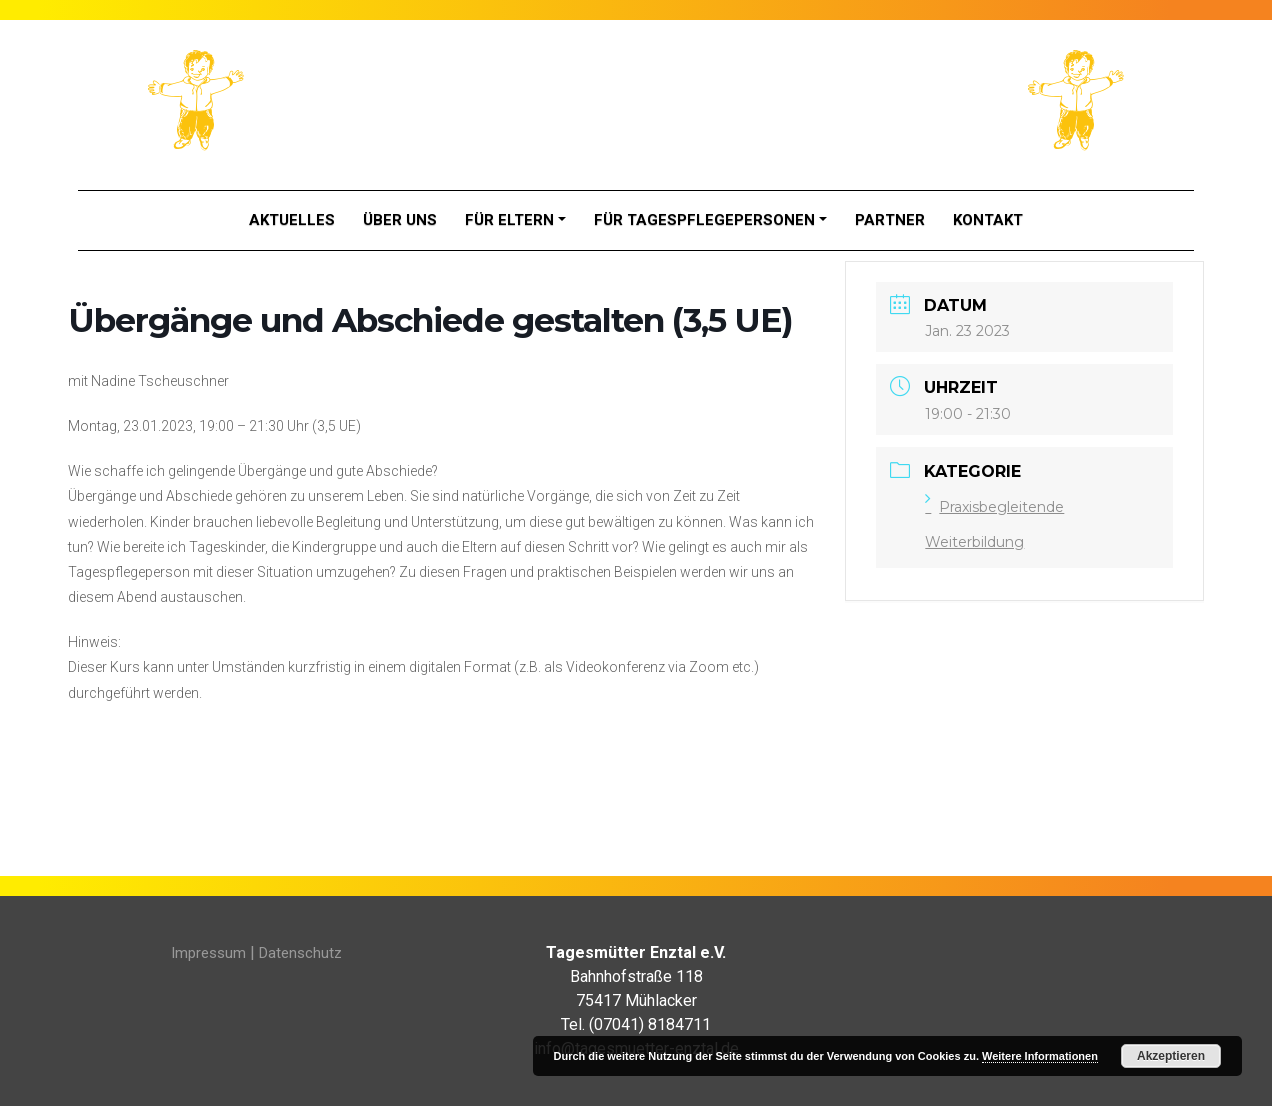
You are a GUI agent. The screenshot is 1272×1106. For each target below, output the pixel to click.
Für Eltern (509, 220)
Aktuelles (292, 220)
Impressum (208, 953)
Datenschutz (300, 953)
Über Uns (400, 220)
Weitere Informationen (1040, 1056)
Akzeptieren (1171, 1056)
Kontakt (988, 220)
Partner (890, 220)
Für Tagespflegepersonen (704, 220)
